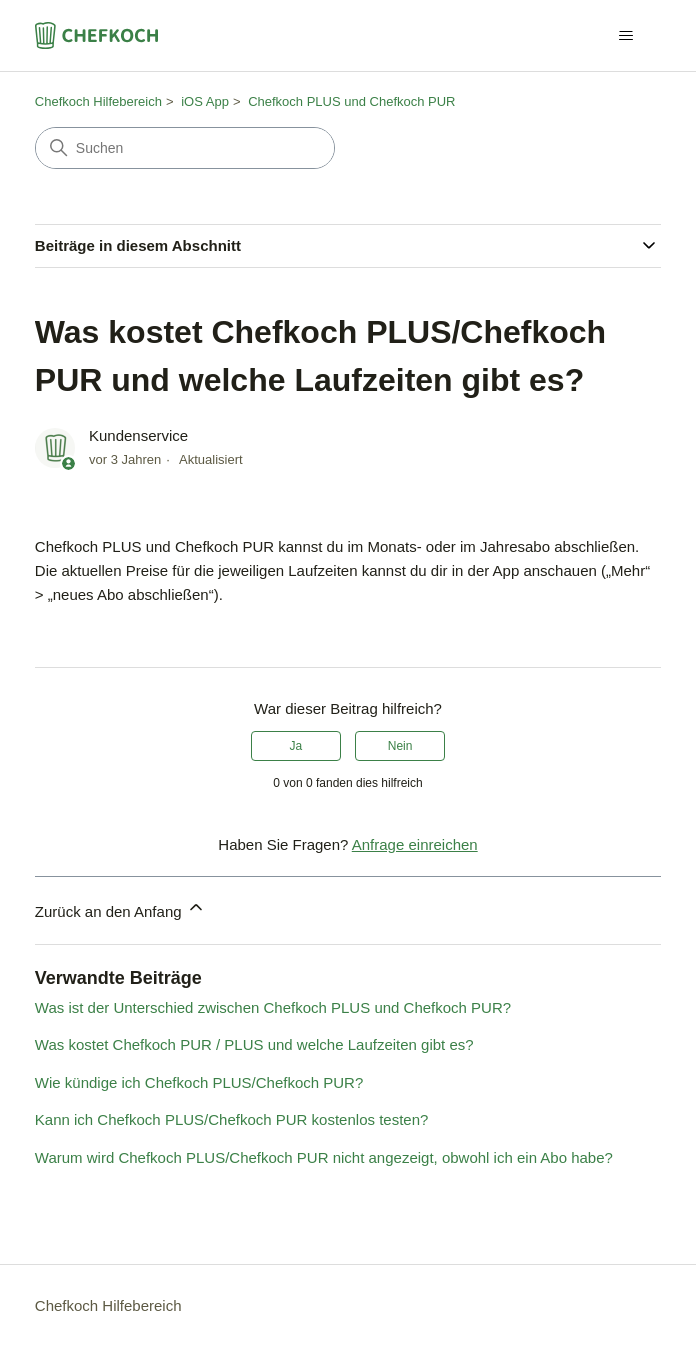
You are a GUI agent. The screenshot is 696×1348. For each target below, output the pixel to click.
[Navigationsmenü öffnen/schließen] (625, 36)
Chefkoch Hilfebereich (98, 101)
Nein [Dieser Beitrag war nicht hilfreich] (400, 746)
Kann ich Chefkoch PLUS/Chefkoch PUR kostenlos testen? (232, 1119)
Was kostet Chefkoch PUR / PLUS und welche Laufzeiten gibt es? (254, 1044)
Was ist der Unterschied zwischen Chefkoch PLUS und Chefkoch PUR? (273, 1007)
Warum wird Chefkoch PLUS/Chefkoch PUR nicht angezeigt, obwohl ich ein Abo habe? (324, 1157)
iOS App (205, 101)
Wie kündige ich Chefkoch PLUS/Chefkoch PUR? (199, 1082)
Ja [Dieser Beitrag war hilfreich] (296, 746)
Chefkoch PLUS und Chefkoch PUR (351, 101)
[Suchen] (185, 148)
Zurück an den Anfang (120, 908)
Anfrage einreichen (415, 844)
